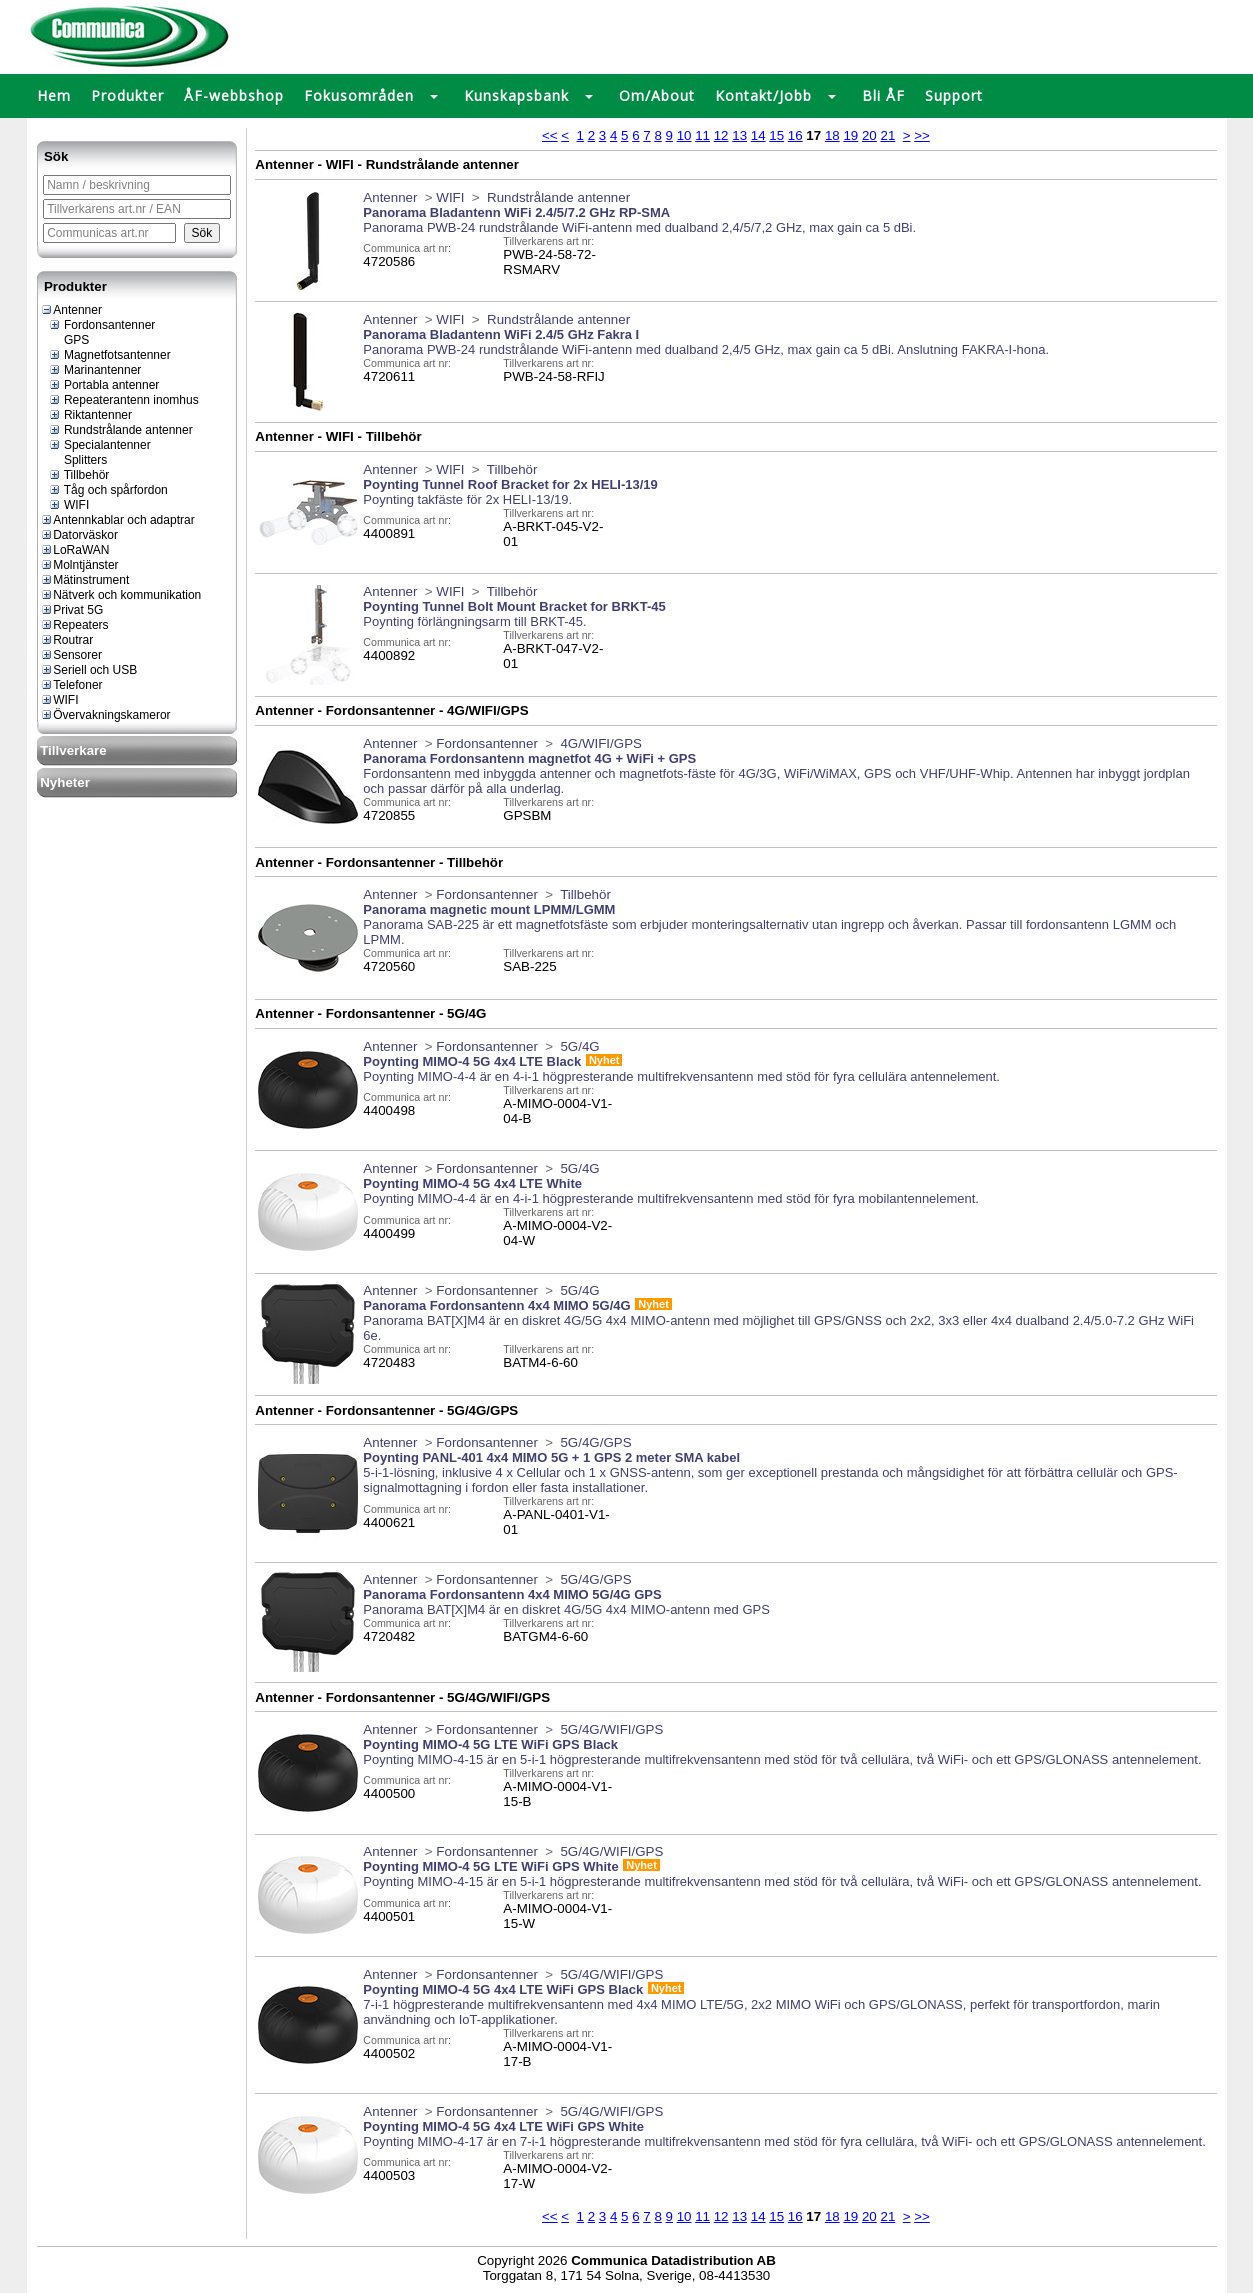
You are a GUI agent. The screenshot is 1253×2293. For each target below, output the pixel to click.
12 (721, 135)
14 (758, 135)
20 (869, 135)
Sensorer (71, 655)
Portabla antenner (104, 385)
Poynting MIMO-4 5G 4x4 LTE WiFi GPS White (503, 2126)
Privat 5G (71, 610)
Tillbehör (79, 475)
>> (922, 135)
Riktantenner (90, 415)
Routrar (66, 640)
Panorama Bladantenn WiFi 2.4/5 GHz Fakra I (501, 334)
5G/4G (578, 1046)
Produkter (127, 95)
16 (795, 135)
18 (832, 135)
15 (776, 135)
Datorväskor (79, 535)
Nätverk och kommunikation (120, 595)
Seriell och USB (88, 670)
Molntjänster (79, 565)
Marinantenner (95, 370)
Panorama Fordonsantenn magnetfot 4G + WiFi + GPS (529, 758)
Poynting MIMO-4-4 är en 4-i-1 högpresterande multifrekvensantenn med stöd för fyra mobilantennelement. (671, 1198)
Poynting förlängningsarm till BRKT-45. (474, 621)
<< (550, 135)
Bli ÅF (883, 95)
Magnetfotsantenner (109, 355)
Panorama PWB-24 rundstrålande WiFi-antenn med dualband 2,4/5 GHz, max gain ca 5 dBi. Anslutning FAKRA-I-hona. (706, 349)
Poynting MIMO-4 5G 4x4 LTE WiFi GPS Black (503, 1989)
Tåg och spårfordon (108, 490)
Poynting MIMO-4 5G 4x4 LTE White (472, 1183)
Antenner (71, 310)
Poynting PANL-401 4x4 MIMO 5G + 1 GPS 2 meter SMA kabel (551, 1457)
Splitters (78, 460)
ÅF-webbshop (234, 95)
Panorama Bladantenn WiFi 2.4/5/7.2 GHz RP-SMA (516, 212)
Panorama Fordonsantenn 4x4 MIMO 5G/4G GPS (512, 1594)
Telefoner (71, 685)
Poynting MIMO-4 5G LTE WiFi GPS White (490, 1866)
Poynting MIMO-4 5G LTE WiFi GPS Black (490, 1744)
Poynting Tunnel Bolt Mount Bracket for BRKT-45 (514, 606)
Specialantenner (99, 445)
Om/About (657, 95)
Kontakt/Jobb (763, 95)
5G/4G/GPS (594, 1442)
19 (850, 135)
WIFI (69, 505)
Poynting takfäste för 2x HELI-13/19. (467, 499)
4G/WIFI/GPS (599, 743)
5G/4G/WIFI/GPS (610, 1729)
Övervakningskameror (105, 715)
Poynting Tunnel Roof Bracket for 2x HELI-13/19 (510, 484)
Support (954, 95)
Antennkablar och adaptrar (117, 520)
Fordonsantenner (102, 325)
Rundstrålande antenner (120, 430)
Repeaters (74, 625)
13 (739, 135)
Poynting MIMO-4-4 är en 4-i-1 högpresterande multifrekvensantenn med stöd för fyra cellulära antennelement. (681, 1076)
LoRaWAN (74, 550)
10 (684, 135)
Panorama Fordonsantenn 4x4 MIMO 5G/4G (496, 1305)
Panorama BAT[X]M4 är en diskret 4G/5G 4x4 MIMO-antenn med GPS (566, 1609)
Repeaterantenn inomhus (123, 400)
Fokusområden (359, 95)
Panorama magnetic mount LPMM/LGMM (489, 909)
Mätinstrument (84, 580)
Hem (54, 95)
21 (887, 135)
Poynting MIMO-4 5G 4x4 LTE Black (472, 1061)
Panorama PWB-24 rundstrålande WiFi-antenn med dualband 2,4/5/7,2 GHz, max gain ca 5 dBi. (639, 227)
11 (702, 135)
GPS (69, 340)
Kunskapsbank (516, 95)
